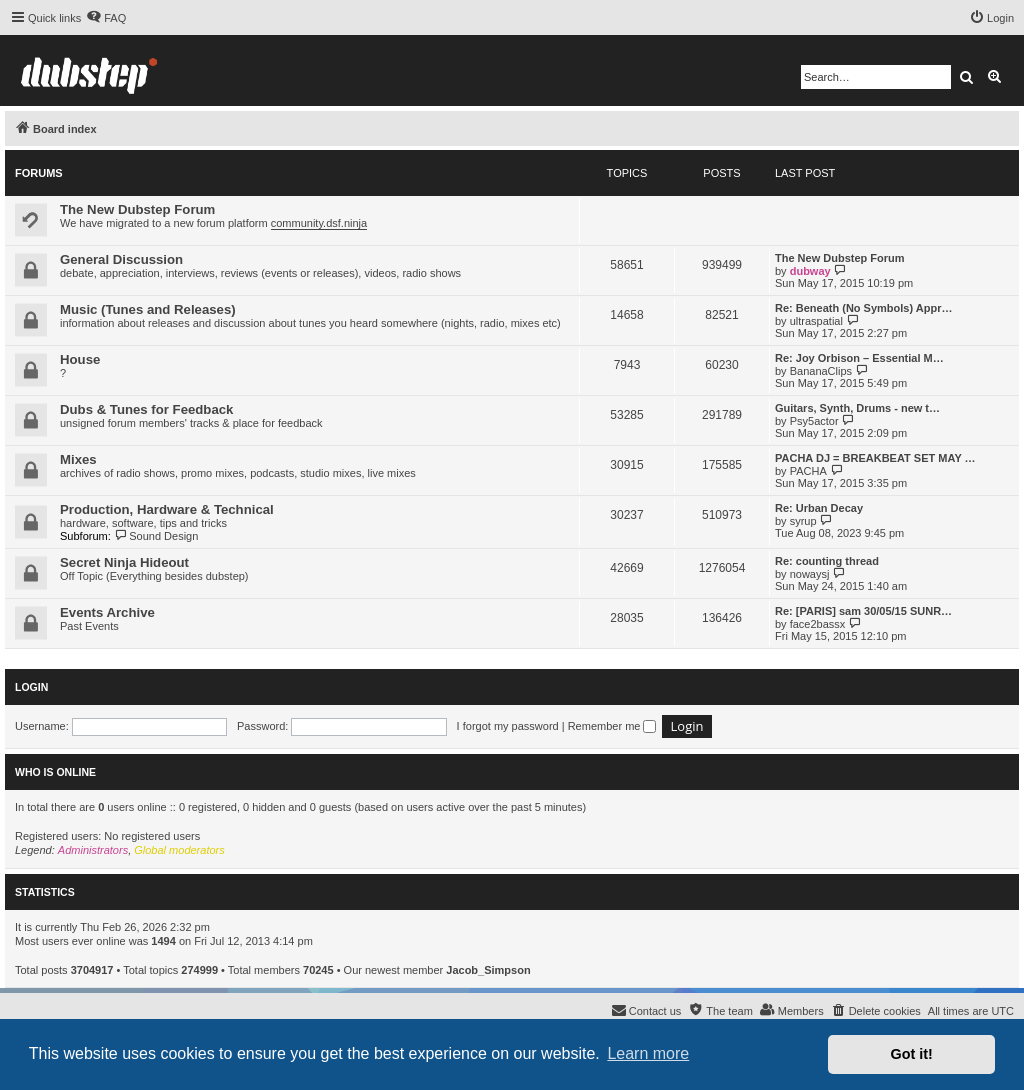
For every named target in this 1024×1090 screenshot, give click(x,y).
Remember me (612, 726)
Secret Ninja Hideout (124, 562)
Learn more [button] (648, 1053)
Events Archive (107, 612)
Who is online (55, 772)
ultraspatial (816, 321)
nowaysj (810, 574)
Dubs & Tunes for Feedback (146, 409)
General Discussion (121, 259)
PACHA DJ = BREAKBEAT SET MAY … (875, 458)
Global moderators (179, 850)
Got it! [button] (912, 1054)
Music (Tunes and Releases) (148, 309)
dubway (810, 271)
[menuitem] (106, 18)
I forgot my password (508, 726)
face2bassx (818, 624)
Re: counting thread (827, 561)
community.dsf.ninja (319, 223)
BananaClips (821, 371)
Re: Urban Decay (819, 508)
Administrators (93, 850)
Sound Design (156, 536)
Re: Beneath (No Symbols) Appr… (863, 308)
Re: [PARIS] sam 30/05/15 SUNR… (863, 611)
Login (31, 687)
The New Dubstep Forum (137, 209)
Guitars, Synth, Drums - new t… (857, 408)
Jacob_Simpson (488, 970)
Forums (39, 173)
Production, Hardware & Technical (167, 509)
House (80, 359)
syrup (803, 521)
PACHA (808, 471)
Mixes (78, 459)
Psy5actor (814, 421)
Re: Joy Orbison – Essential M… (859, 358)
